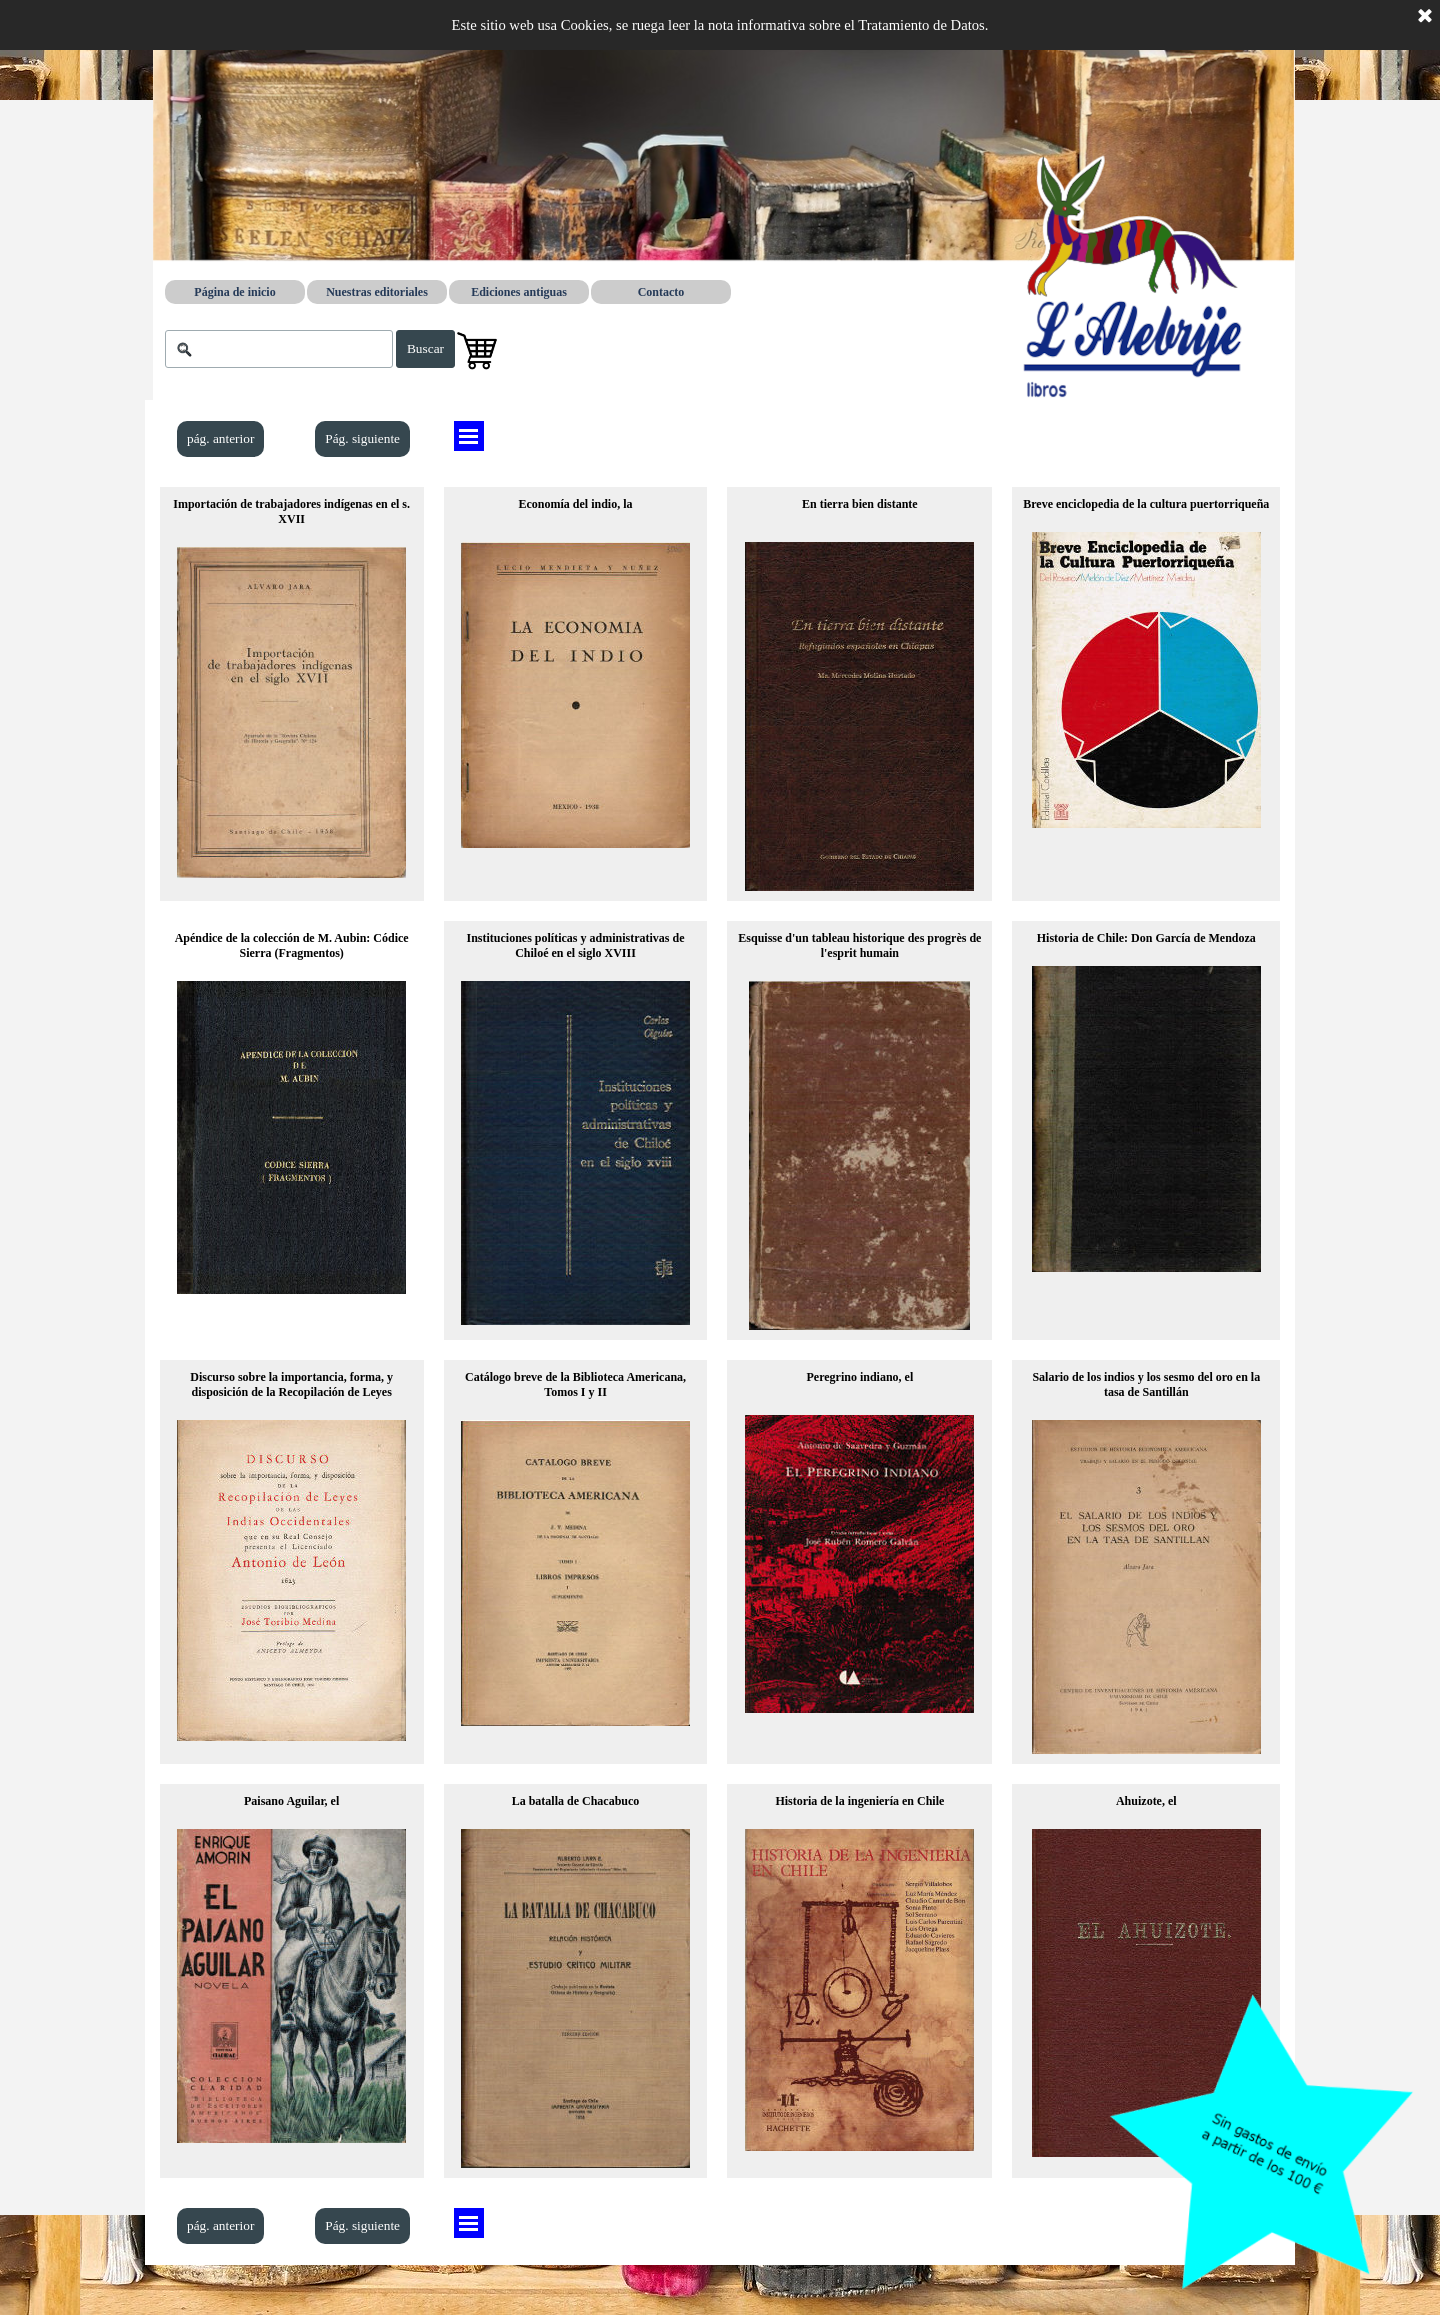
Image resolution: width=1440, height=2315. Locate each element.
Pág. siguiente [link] (362, 438)
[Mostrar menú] (469, 436)
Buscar (425, 348)
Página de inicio (234, 292)
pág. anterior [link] (220, 438)
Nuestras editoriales (377, 292)
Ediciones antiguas (519, 292)
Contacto (661, 292)
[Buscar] (279, 349)
